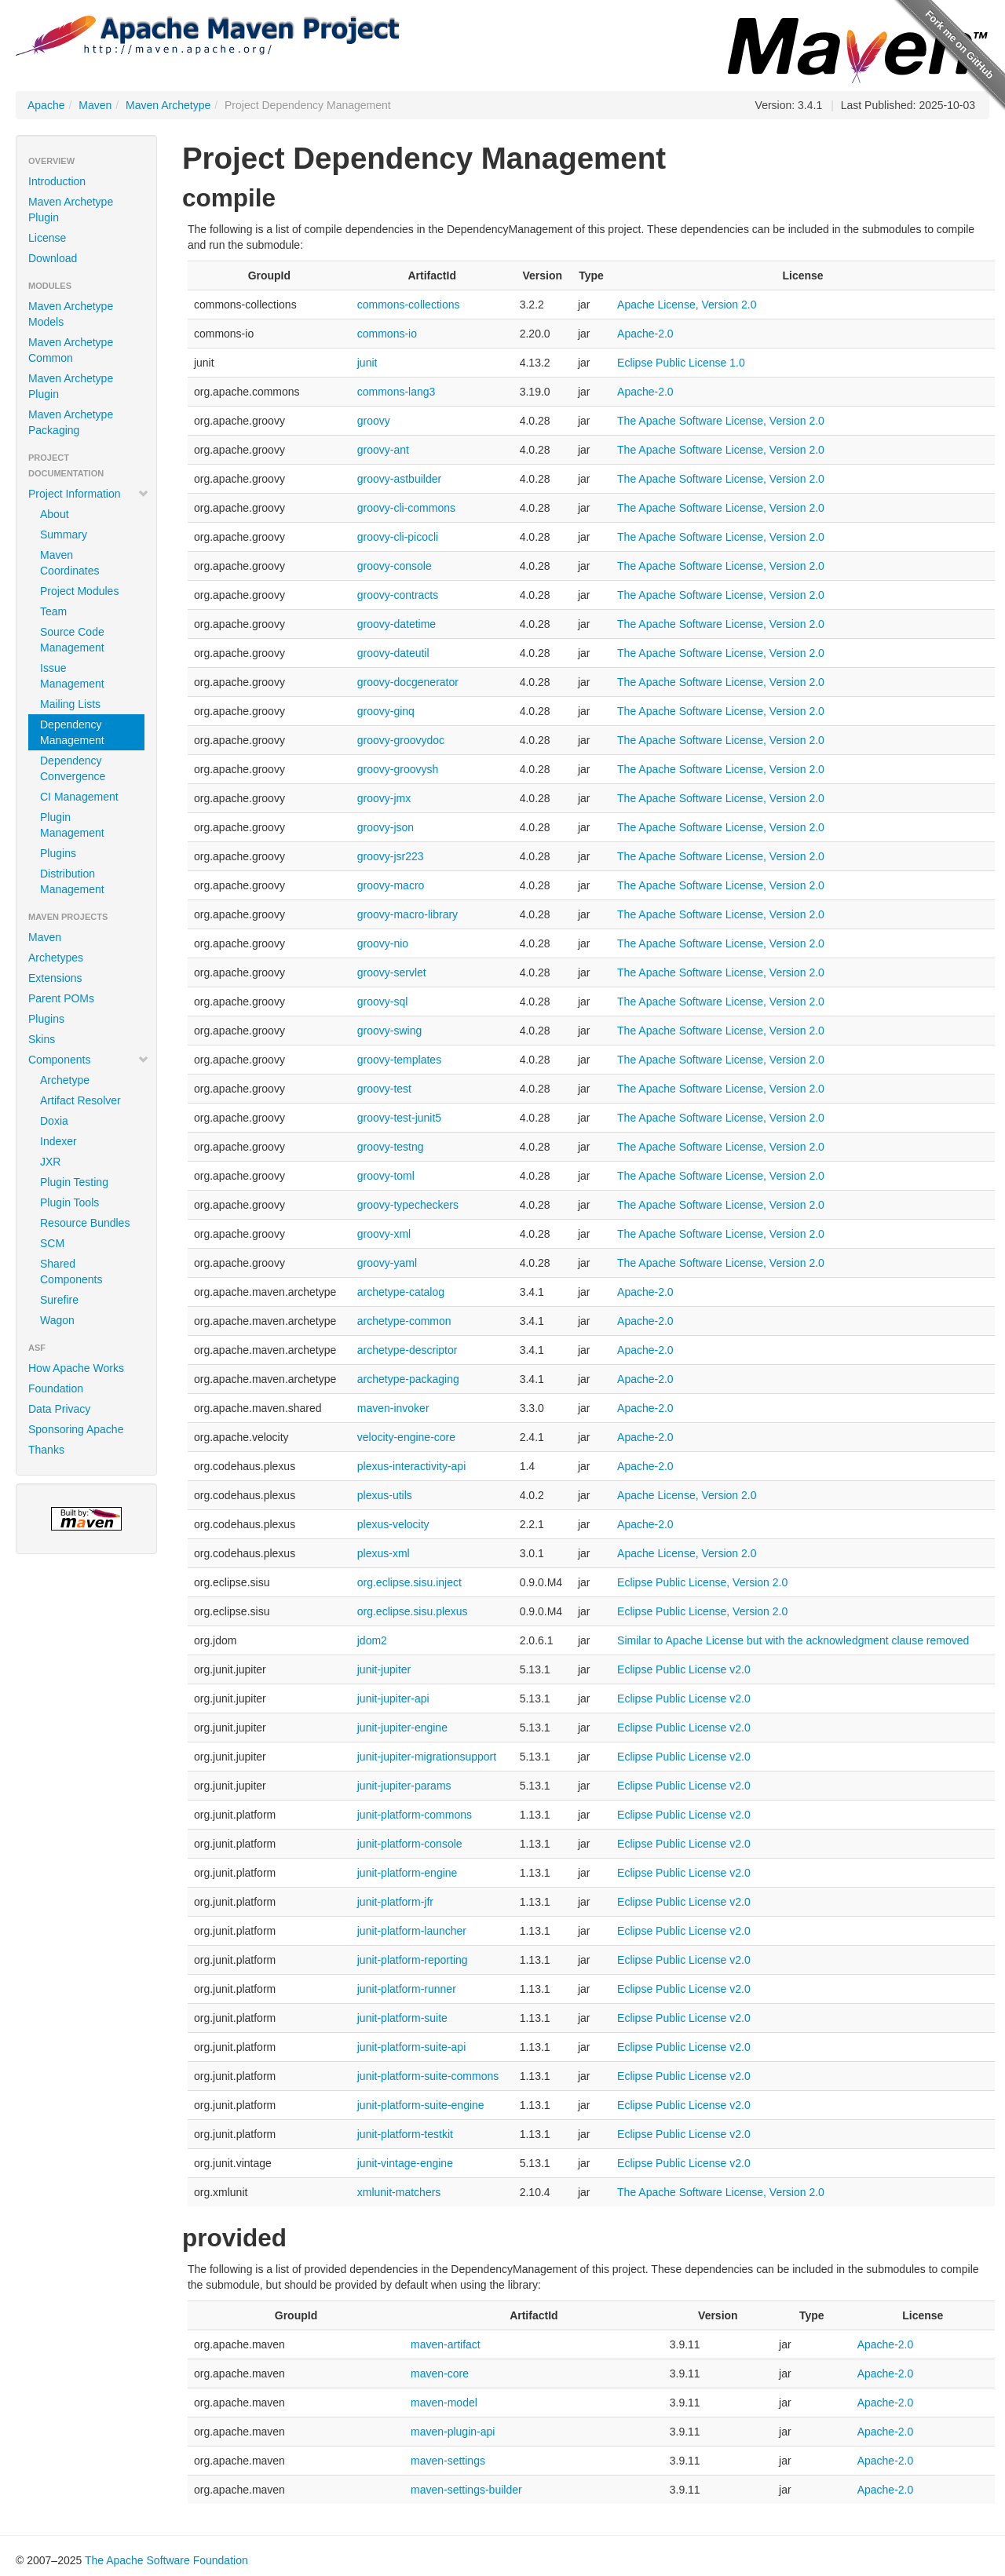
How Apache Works (76, 1368)
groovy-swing (389, 1030)
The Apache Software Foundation (166, 2560)
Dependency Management (72, 732)
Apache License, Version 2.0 (686, 304)
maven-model (444, 2402)
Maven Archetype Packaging (70, 422)
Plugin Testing (74, 1182)
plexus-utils (384, 1495)
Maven (95, 105)
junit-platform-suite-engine (420, 2105)
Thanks (46, 1449)
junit (367, 362)
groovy (373, 420)
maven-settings (448, 2460)
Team (53, 611)
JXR (50, 1161)
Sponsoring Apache (75, 1429)
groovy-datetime (396, 624)
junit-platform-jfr (395, 1902)
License (47, 238)
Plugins (58, 853)
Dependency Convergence (72, 768)
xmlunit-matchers (399, 2192)
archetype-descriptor (407, 1350)
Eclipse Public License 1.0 (681, 362)
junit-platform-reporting (412, 1960)
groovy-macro (391, 885)
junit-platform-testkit (405, 2134)
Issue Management (72, 676)
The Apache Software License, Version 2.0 (720, 420)
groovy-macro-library (407, 914)
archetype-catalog (400, 1292)
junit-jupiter (384, 1669)
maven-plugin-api (453, 2431)
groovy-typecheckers (408, 1205)
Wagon (57, 1320)
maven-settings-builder (466, 2489)
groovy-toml (386, 1175)
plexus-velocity (393, 1524)
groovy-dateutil (393, 653)
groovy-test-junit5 (399, 1117)
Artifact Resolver (80, 1100)
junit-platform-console (409, 1843)
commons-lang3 (396, 391)
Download (52, 258)
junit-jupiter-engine (402, 1727)
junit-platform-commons (414, 1814)
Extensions (55, 978)
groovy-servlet (391, 972)
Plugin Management (72, 825)
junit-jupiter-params (404, 1785)
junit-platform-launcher (411, 1931)
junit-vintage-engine (405, 2163)
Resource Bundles (85, 1223)
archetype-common (404, 1321)
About (54, 514)
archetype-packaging (408, 1379)
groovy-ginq (386, 711)
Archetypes (55, 957)
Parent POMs (61, 998)
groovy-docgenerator (408, 682)
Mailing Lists (70, 704)
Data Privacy (59, 1409)
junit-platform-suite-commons (428, 2076)
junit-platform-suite (402, 2018)
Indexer (58, 1141)
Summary (63, 534)
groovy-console (394, 566)
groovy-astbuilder (399, 479)
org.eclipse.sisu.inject (409, 1582)
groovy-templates (399, 1059)
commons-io (387, 333)
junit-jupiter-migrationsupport (426, 1756)
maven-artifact (446, 2344)
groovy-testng (390, 1146)
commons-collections (408, 304)
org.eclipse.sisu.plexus (412, 1611)
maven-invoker (393, 1408)
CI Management (79, 796)
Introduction (57, 181)
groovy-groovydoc (400, 740)
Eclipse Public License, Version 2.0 (702, 1582)
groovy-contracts (397, 595)
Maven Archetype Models (70, 314)
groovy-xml (384, 1234)
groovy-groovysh (398, 769)
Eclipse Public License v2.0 (684, 1669)
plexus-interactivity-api (411, 1466)
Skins (41, 1039)
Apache (45, 105)
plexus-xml (383, 1553)
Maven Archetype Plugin (70, 209)
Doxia (54, 1121)
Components (88, 1059)
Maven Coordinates (70, 563)
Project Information (88, 493)
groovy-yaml (387, 1263)
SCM (52, 1243)
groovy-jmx (384, 798)
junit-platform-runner (406, 1989)
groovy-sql (382, 1001)
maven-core (440, 2373)
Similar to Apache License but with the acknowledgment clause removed (793, 1640)
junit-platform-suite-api (411, 2047)
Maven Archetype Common (70, 350)
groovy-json (385, 827)
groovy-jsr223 (390, 856)
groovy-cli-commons (406, 508)
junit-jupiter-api (393, 1698)
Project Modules (79, 591)
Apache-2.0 (645, 333)
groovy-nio (382, 943)
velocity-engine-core (406, 1437)
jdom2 (372, 1640)
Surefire (59, 1299)
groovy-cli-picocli (397, 537)
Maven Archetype (168, 105)
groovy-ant (383, 449)
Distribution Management (72, 881)
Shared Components (71, 1271)
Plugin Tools (69, 1202)
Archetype (65, 1080)
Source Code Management (72, 640)
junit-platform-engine (407, 1872)
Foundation (55, 1388)
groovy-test (384, 1088)
